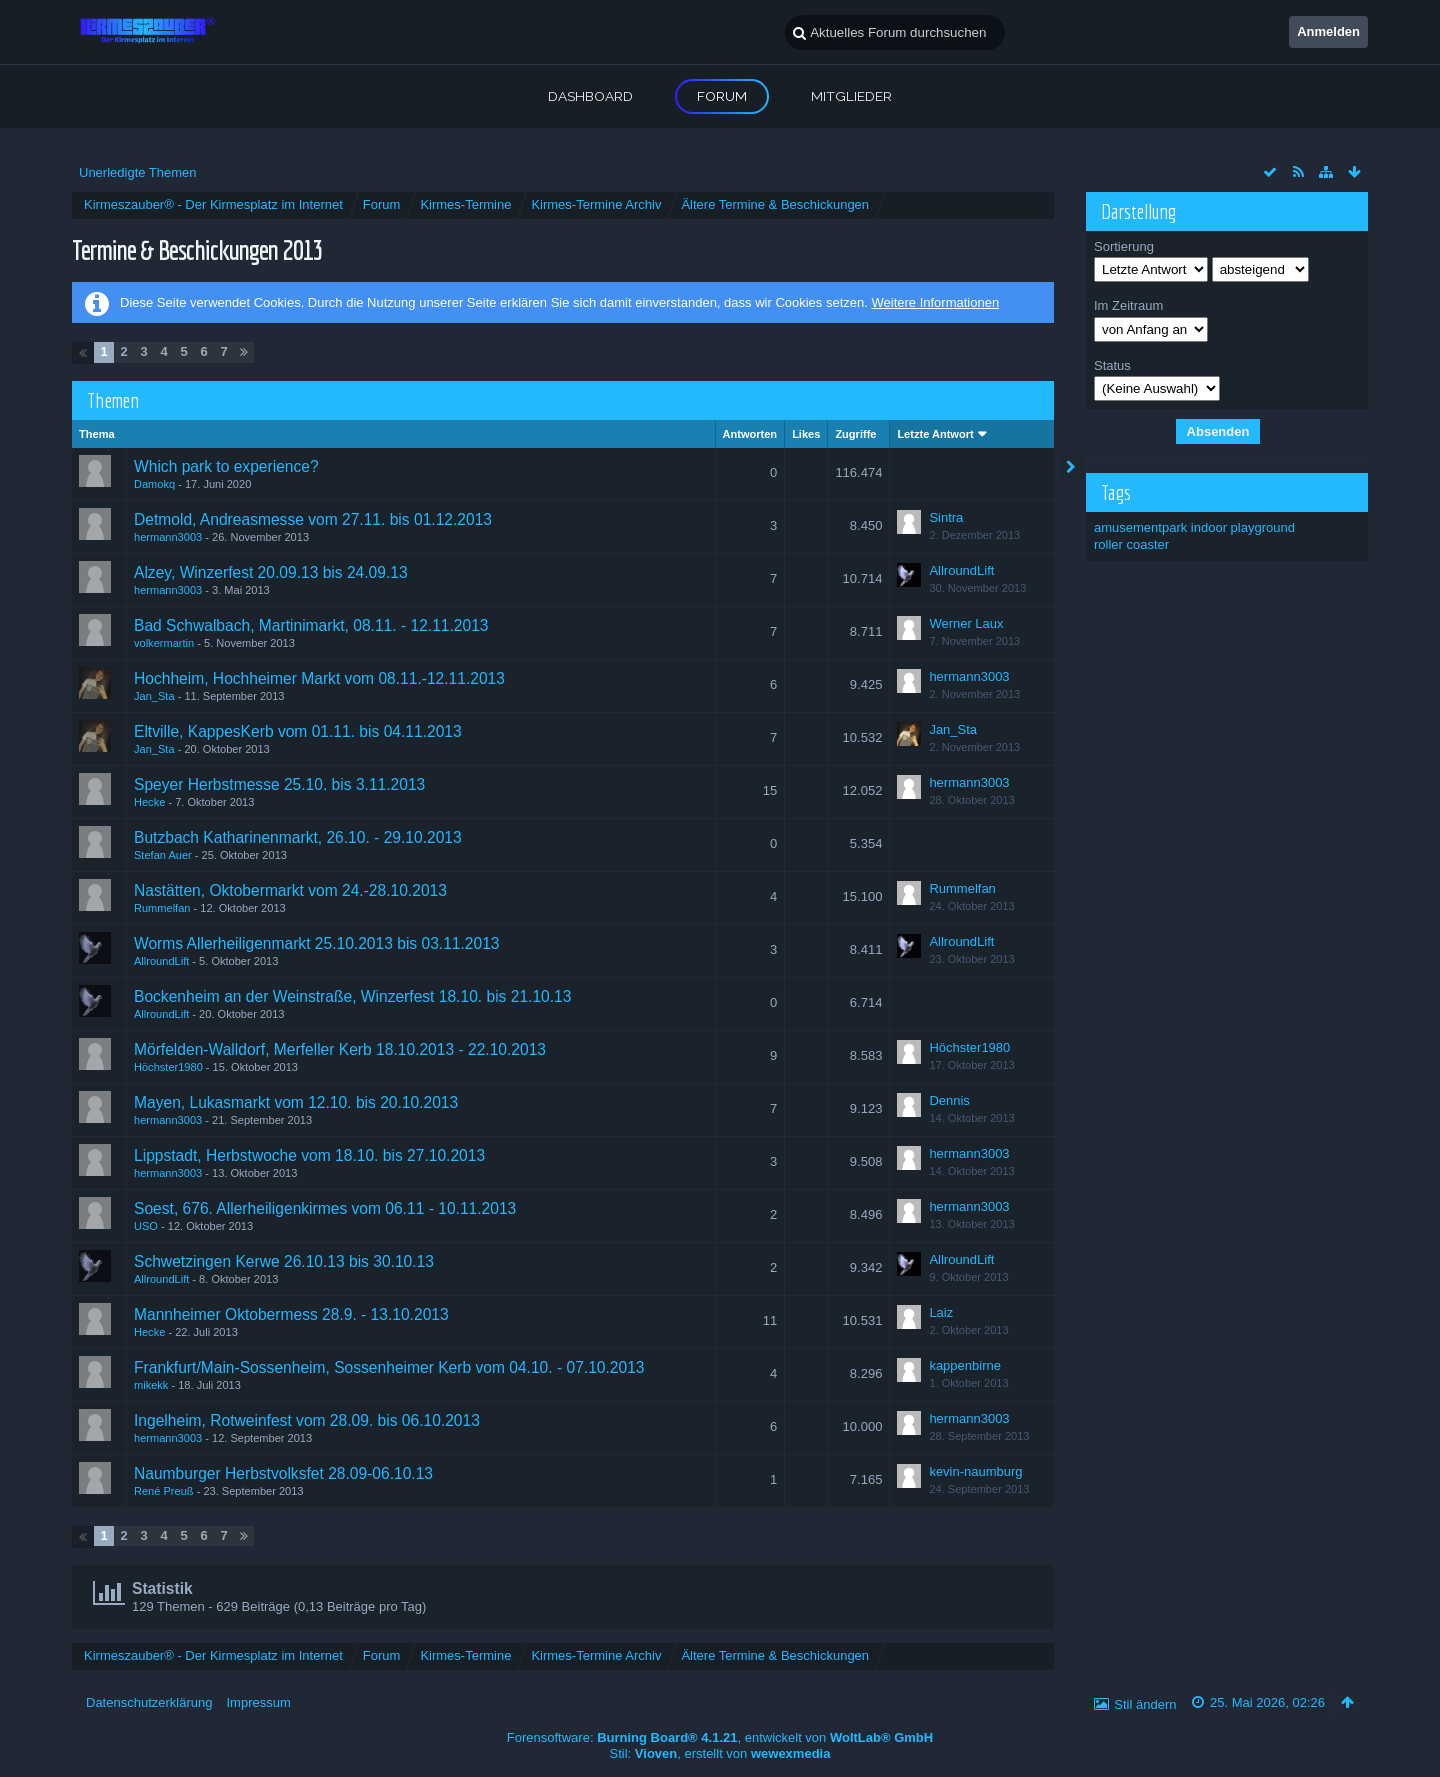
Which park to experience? (226, 466)
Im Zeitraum (1128, 305)
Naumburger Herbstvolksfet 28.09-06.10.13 (283, 1473)
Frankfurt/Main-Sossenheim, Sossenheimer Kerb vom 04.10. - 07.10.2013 (389, 1367)
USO (146, 1226)
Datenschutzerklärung (149, 1702)
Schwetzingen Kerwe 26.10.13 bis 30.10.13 (284, 1261)
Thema (97, 434)
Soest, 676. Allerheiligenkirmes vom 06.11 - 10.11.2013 (325, 1208)
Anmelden (1328, 31)
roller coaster (1131, 544)
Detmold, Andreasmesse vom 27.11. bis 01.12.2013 (313, 519)
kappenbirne (965, 1365)
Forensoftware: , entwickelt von (720, 1737)
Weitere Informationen (935, 302)
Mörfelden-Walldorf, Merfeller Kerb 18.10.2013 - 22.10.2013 (340, 1049)
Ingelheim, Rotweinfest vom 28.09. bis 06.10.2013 (307, 1420)
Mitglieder (851, 96)
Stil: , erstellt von (720, 1753)
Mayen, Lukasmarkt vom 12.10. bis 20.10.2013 (296, 1102)
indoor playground (1243, 527)
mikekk (151, 1385)
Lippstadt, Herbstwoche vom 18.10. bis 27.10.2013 (309, 1155)
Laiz (941, 1312)
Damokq (154, 484)
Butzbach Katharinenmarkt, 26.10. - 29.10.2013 (298, 837)
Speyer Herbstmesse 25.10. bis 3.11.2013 (279, 784)
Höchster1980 (168, 1067)
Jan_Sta (154, 696)
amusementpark (1140, 527)
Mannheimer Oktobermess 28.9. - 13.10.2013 (291, 1314)
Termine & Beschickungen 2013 (197, 249)
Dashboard (590, 96)
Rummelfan (162, 908)
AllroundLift (961, 570)
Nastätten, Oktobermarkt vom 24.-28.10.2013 (290, 890)
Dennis (949, 1100)
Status (1112, 365)
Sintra (946, 517)
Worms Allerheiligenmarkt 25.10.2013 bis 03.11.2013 (317, 943)
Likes (806, 434)
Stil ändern (1145, 1704)
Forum (722, 96)
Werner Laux (966, 623)
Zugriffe (855, 434)
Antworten (750, 434)
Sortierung (1124, 246)
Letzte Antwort (935, 434)
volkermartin (164, 643)
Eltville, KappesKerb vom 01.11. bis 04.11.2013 (298, 731)
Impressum (258, 1702)
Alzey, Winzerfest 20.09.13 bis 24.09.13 (271, 572)
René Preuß (164, 1491)
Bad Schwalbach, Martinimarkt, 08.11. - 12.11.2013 (311, 625)
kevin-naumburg (975, 1471)
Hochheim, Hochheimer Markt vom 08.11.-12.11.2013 (319, 678)
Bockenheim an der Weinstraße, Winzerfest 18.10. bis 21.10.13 (352, 996)
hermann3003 (168, 537)
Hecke (149, 802)
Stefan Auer (163, 855)
